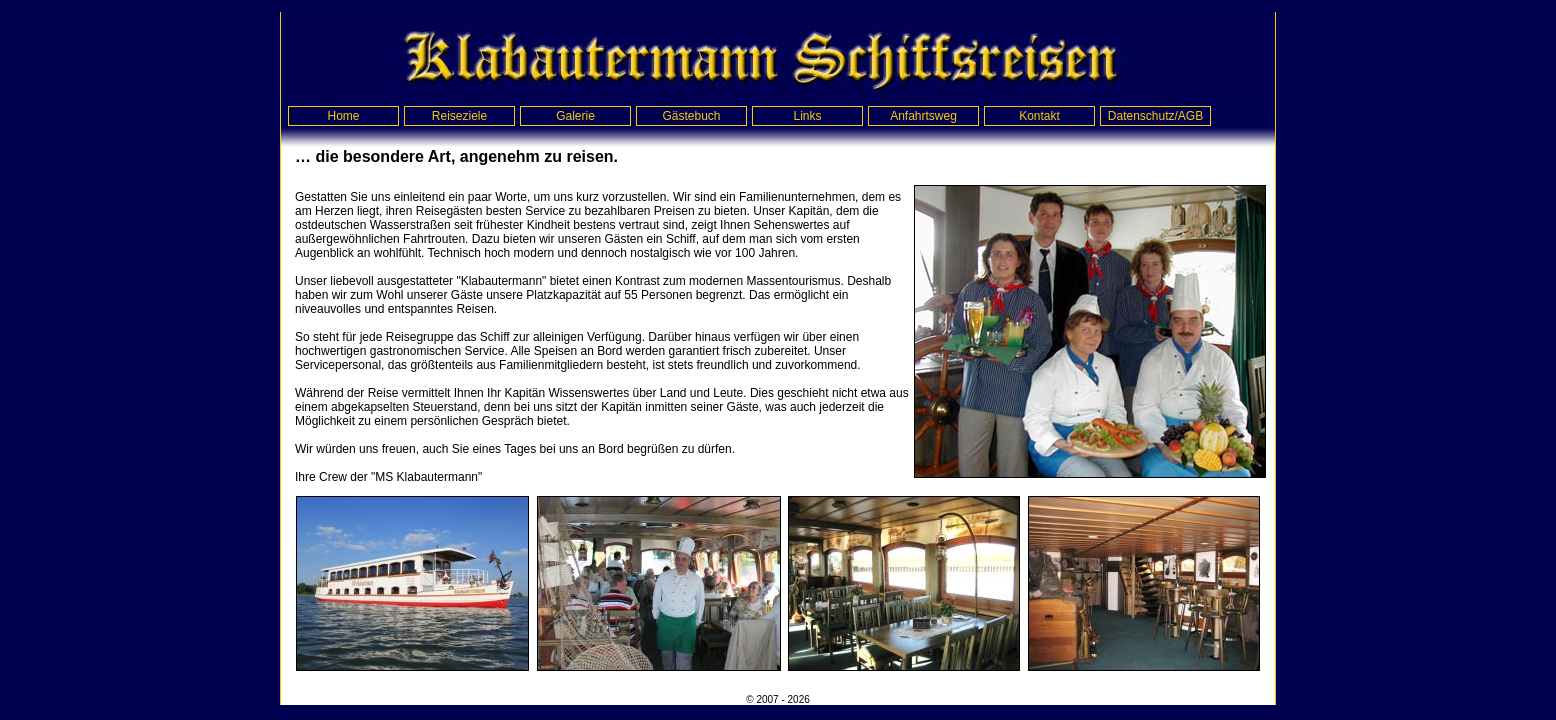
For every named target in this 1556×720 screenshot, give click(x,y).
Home (343, 116)
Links (807, 116)
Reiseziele (459, 116)
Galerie (575, 116)
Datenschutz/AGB (1155, 116)
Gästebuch (691, 116)
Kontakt (1039, 116)
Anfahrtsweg (923, 116)
